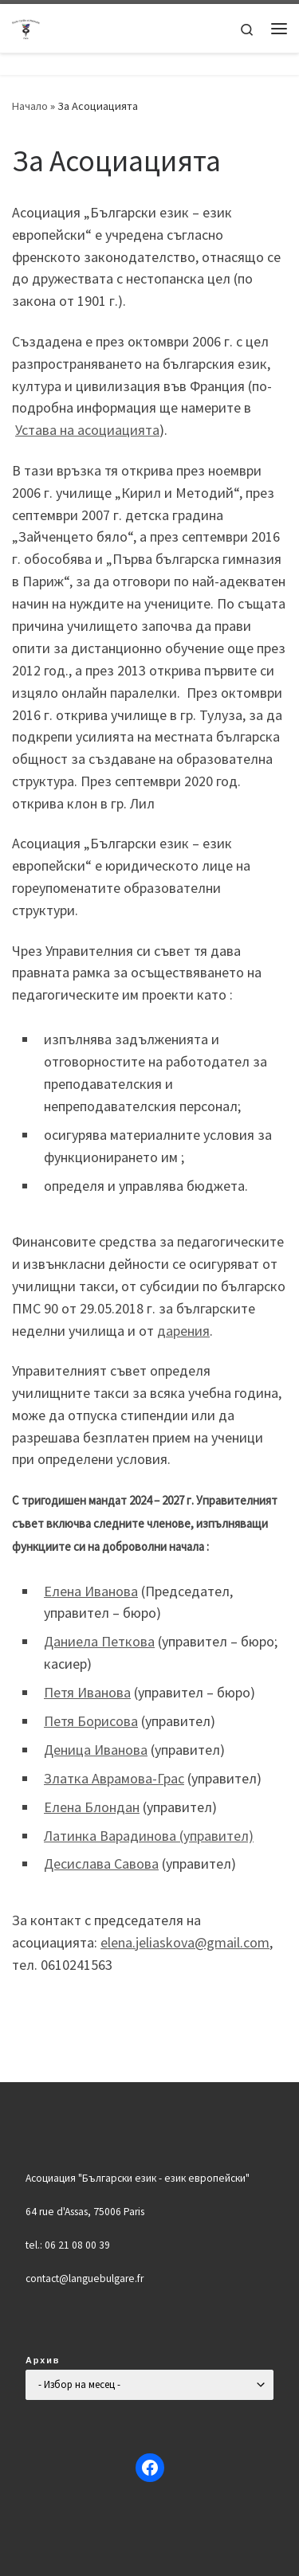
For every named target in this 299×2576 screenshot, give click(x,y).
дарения (183, 1330)
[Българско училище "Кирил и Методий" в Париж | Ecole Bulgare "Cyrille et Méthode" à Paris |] (26, 26)
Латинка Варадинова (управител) (149, 1835)
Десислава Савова (101, 1863)
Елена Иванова (91, 1591)
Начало (30, 106)
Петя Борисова (91, 1721)
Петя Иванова (87, 1692)
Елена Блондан (92, 1807)
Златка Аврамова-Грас (114, 1778)
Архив (43, 2360)
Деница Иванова (96, 1749)
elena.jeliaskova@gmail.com (184, 1942)
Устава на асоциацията (87, 430)
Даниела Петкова (99, 1641)
